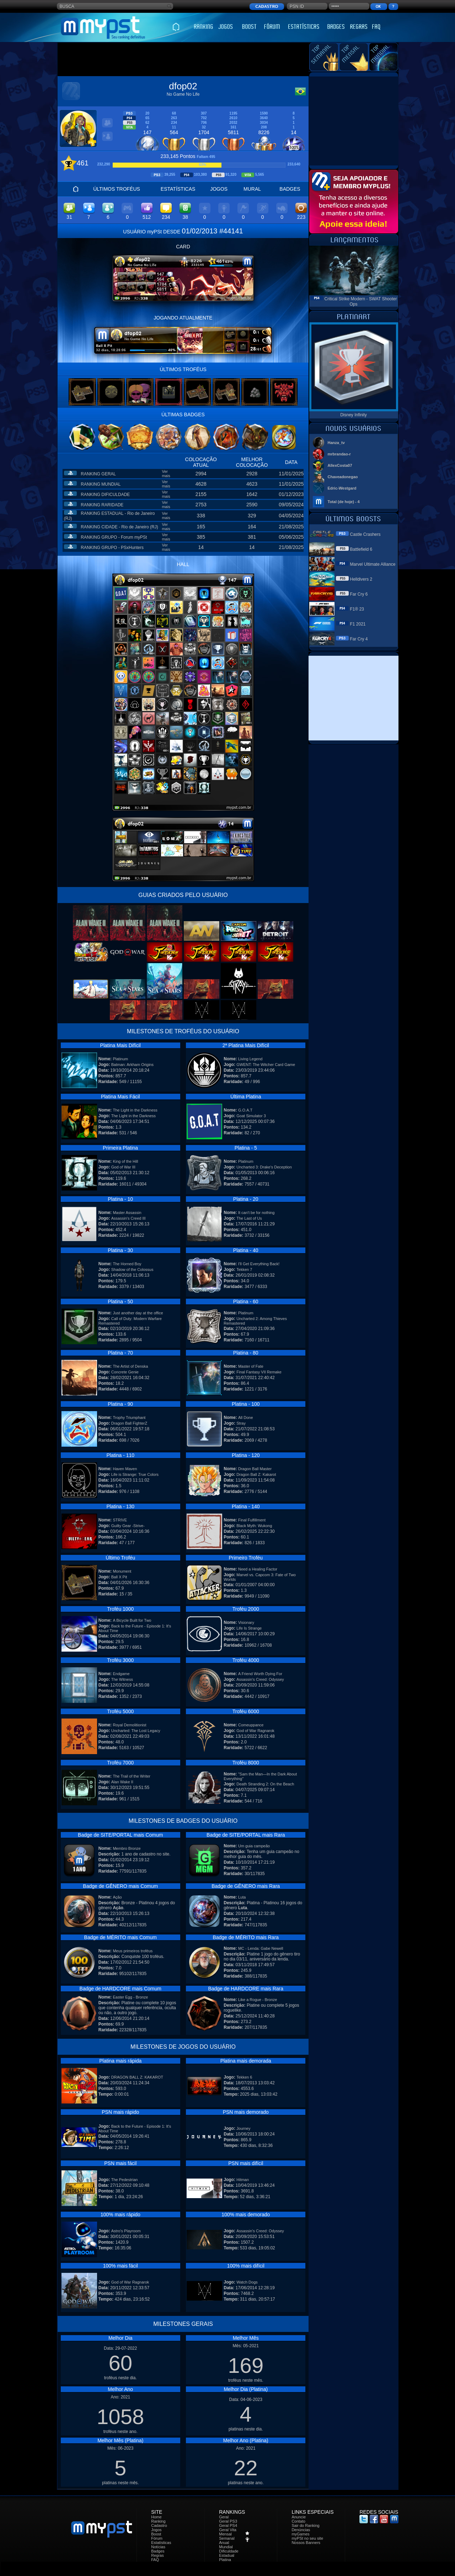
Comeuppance (251, 1725)
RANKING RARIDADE (102, 504)
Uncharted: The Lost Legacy (135, 1730)
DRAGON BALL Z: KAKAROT (137, 2077)
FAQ (155, 2559)
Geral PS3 (228, 2521)
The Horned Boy (127, 1264)
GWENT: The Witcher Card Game (265, 1064)
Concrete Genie (125, 1372)
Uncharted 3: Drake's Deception (264, 1167)
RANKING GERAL (98, 473)
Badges (157, 2551)
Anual (224, 2542)
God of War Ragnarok (255, 1730)
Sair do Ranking (305, 2525)
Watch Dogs (247, 2282)
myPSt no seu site (307, 2538)
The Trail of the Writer (131, 1776)
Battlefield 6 (361, 549)
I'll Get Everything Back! (258, 1264)
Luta (242, 1897)
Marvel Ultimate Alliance (373, 564)
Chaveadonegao (343, 477)
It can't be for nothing (256, 1212)
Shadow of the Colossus (132, 1269)
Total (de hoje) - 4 (344, 502)
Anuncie (298, 2517)
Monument (122, 1571)
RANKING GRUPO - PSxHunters (112, 547)
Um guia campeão (254, 1846)
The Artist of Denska (130, 1366)
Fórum (156, 2538)
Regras (157, 2555)
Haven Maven (125, 1469)
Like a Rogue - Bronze (257, 1999)
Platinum (120, 1059)
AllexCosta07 (340, 465)
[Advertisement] (183, 59)
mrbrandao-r (339, 454)
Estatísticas (161, 2542)
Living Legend (250, 1059)
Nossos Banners (305, 2542)
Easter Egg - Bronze (130, 1997)
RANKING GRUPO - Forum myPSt (114, 537)
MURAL (252, 189)
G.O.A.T (245, 1110)
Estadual (226, 2555)
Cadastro (159, 2525)
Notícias (158, 2547)
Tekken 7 (244, 1269)
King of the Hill (125, 1161)
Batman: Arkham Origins (132, 1064)
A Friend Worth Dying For (260, 1674)
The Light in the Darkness (135, 1110)
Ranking (158, 2521)
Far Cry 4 (359, 639)
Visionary (246, 1622)
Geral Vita (227, 2530)
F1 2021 (358, 624)
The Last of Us (249, 1218)
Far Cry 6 (359, 594)
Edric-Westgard (342, 488)
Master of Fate (250, 1366)
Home (156, 2517)
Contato (298, 2521)
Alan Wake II (122, 1782)
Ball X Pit (119, 1577)
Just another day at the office (138, 1313)
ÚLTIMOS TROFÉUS (116, 189)
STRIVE (120, 1520)
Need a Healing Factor (257, 1569)
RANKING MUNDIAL (101, 484)
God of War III (123, 1167)
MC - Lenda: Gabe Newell (260, 1948)
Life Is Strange (249, 1628)
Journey (243, 2128)
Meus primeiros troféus (132, 1951)
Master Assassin (127, 1212)
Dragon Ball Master (255, 1469)
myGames (300, 2534)
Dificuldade (228, 2551)
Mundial (226, 2547)
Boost (156, 2534)
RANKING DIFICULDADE (105, 494)
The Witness (122, 1679)
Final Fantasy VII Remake (259, 1372)
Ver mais (166, 473)
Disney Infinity (353, 414)
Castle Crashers (365, 534)
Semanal (226, 2538)
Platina (225, 2559)
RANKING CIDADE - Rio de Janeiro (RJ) (119, 526)
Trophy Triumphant (129, 1417)
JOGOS (219, 189)
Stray (241, 1423)
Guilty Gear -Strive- (128, 1526)
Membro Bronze (126, 1848)
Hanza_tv (336, 442)
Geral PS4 (228, 2525)
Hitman (242, 2180)
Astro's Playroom (126, 2231)
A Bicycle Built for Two (132, 1620)
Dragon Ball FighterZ (129, 1423)
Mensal (225, 2534)
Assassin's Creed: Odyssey (260, 1679)
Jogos (156, 2530)
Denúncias (300, 2530)
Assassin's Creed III (128, 1218)
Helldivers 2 (361, 579)
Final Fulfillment (252, 1520)
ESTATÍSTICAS (178, 189)
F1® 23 (357, 609)
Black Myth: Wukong (254, 1526)
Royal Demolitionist (129, 1725)
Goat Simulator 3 (251, 1116)
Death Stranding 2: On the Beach (265, 1784)
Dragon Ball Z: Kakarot (256, 1474)
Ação (117, 1897)
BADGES (289, 189)
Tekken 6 (244, 2077)
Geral (224, 2517)
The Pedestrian (124, 2180)
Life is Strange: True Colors (135, 1474)
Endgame (121, 1674)
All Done (245, 1417)
